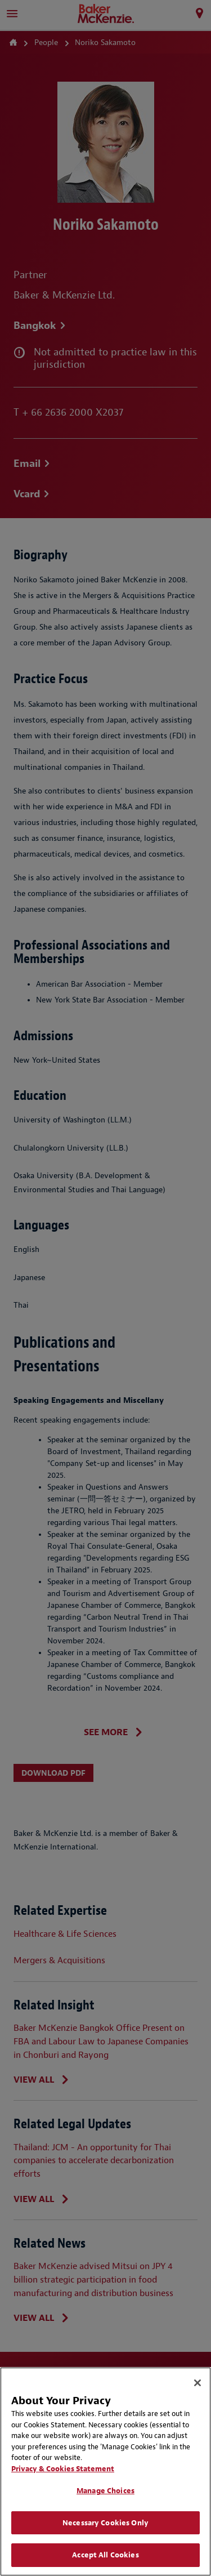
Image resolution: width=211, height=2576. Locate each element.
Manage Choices (105, 2490)
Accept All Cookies (105, 2555)
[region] (105, 2471)
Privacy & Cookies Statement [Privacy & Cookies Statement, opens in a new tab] (62, 2469)
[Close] (197, 2382)
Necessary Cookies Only (105, 2523)
